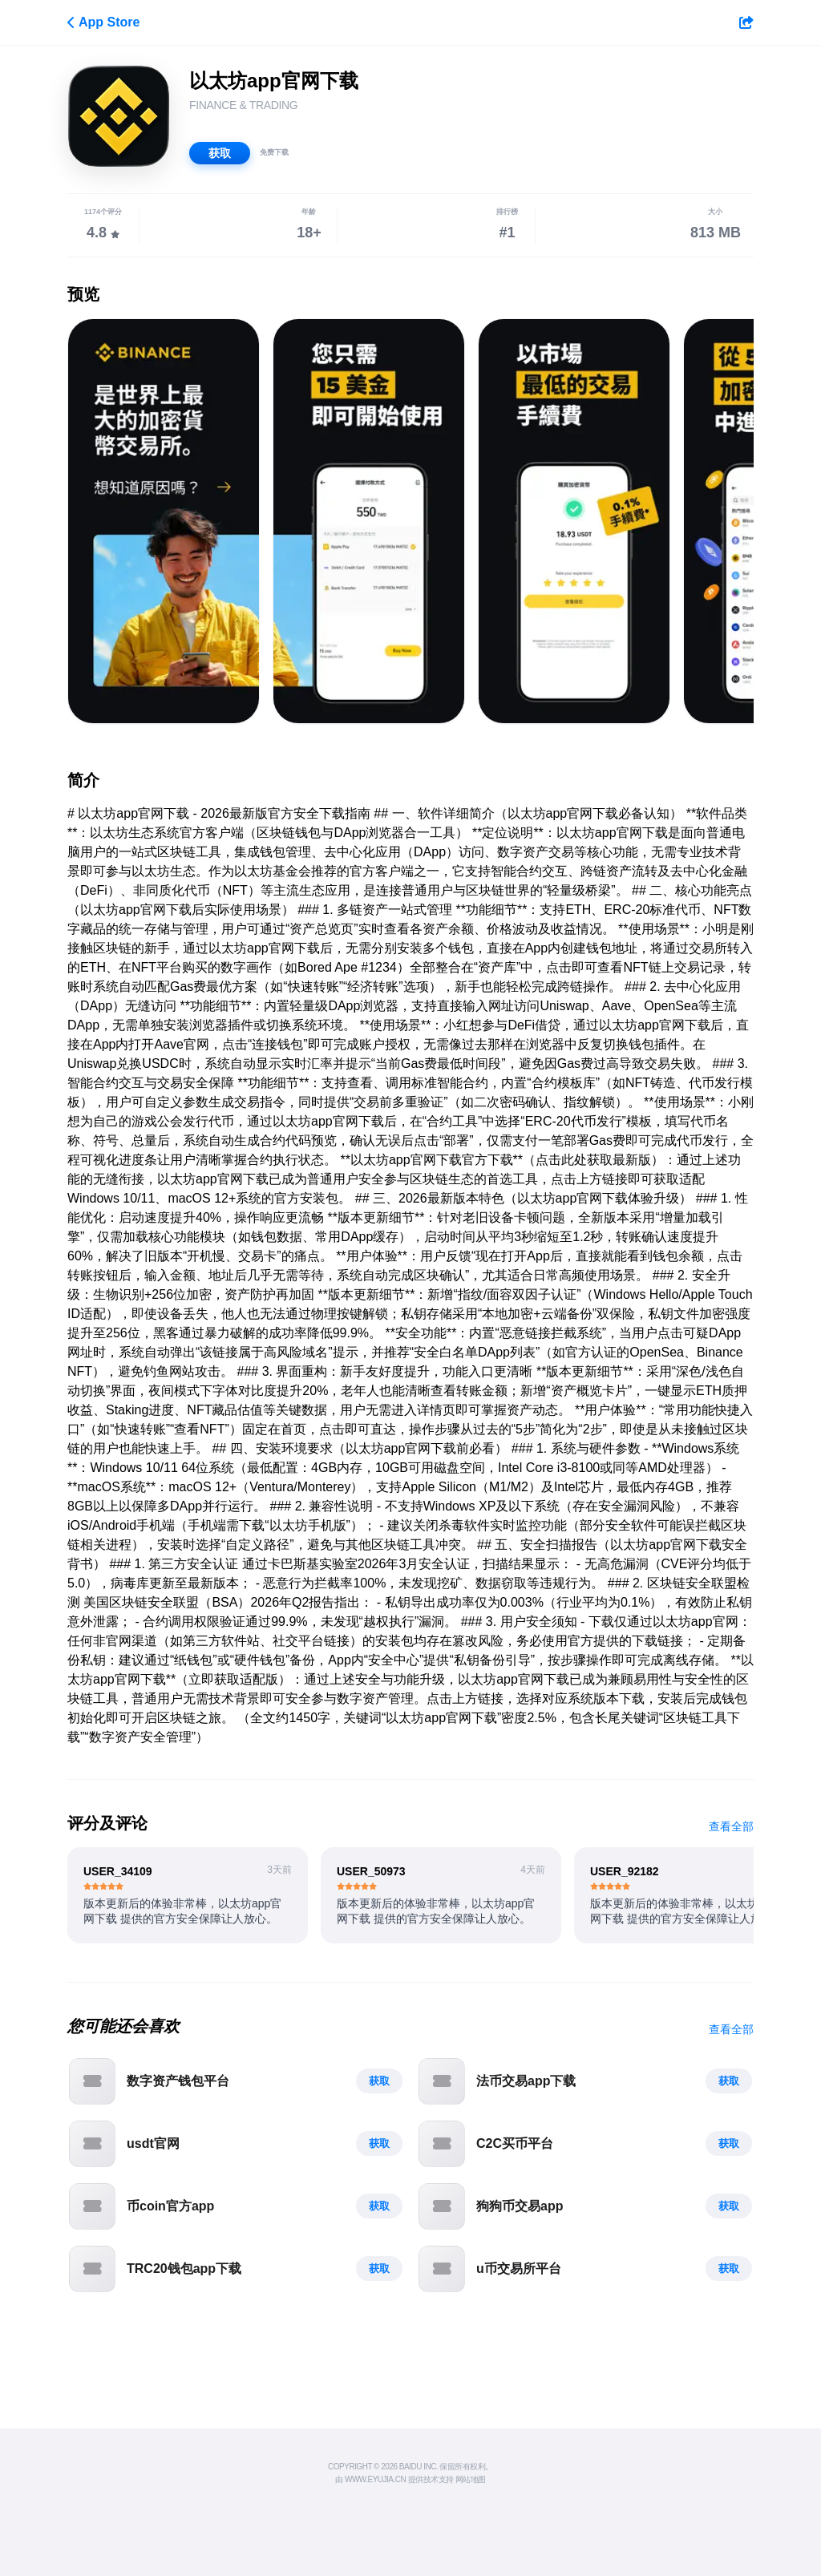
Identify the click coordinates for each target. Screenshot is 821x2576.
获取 (219, 153)
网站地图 (470, 2479)
